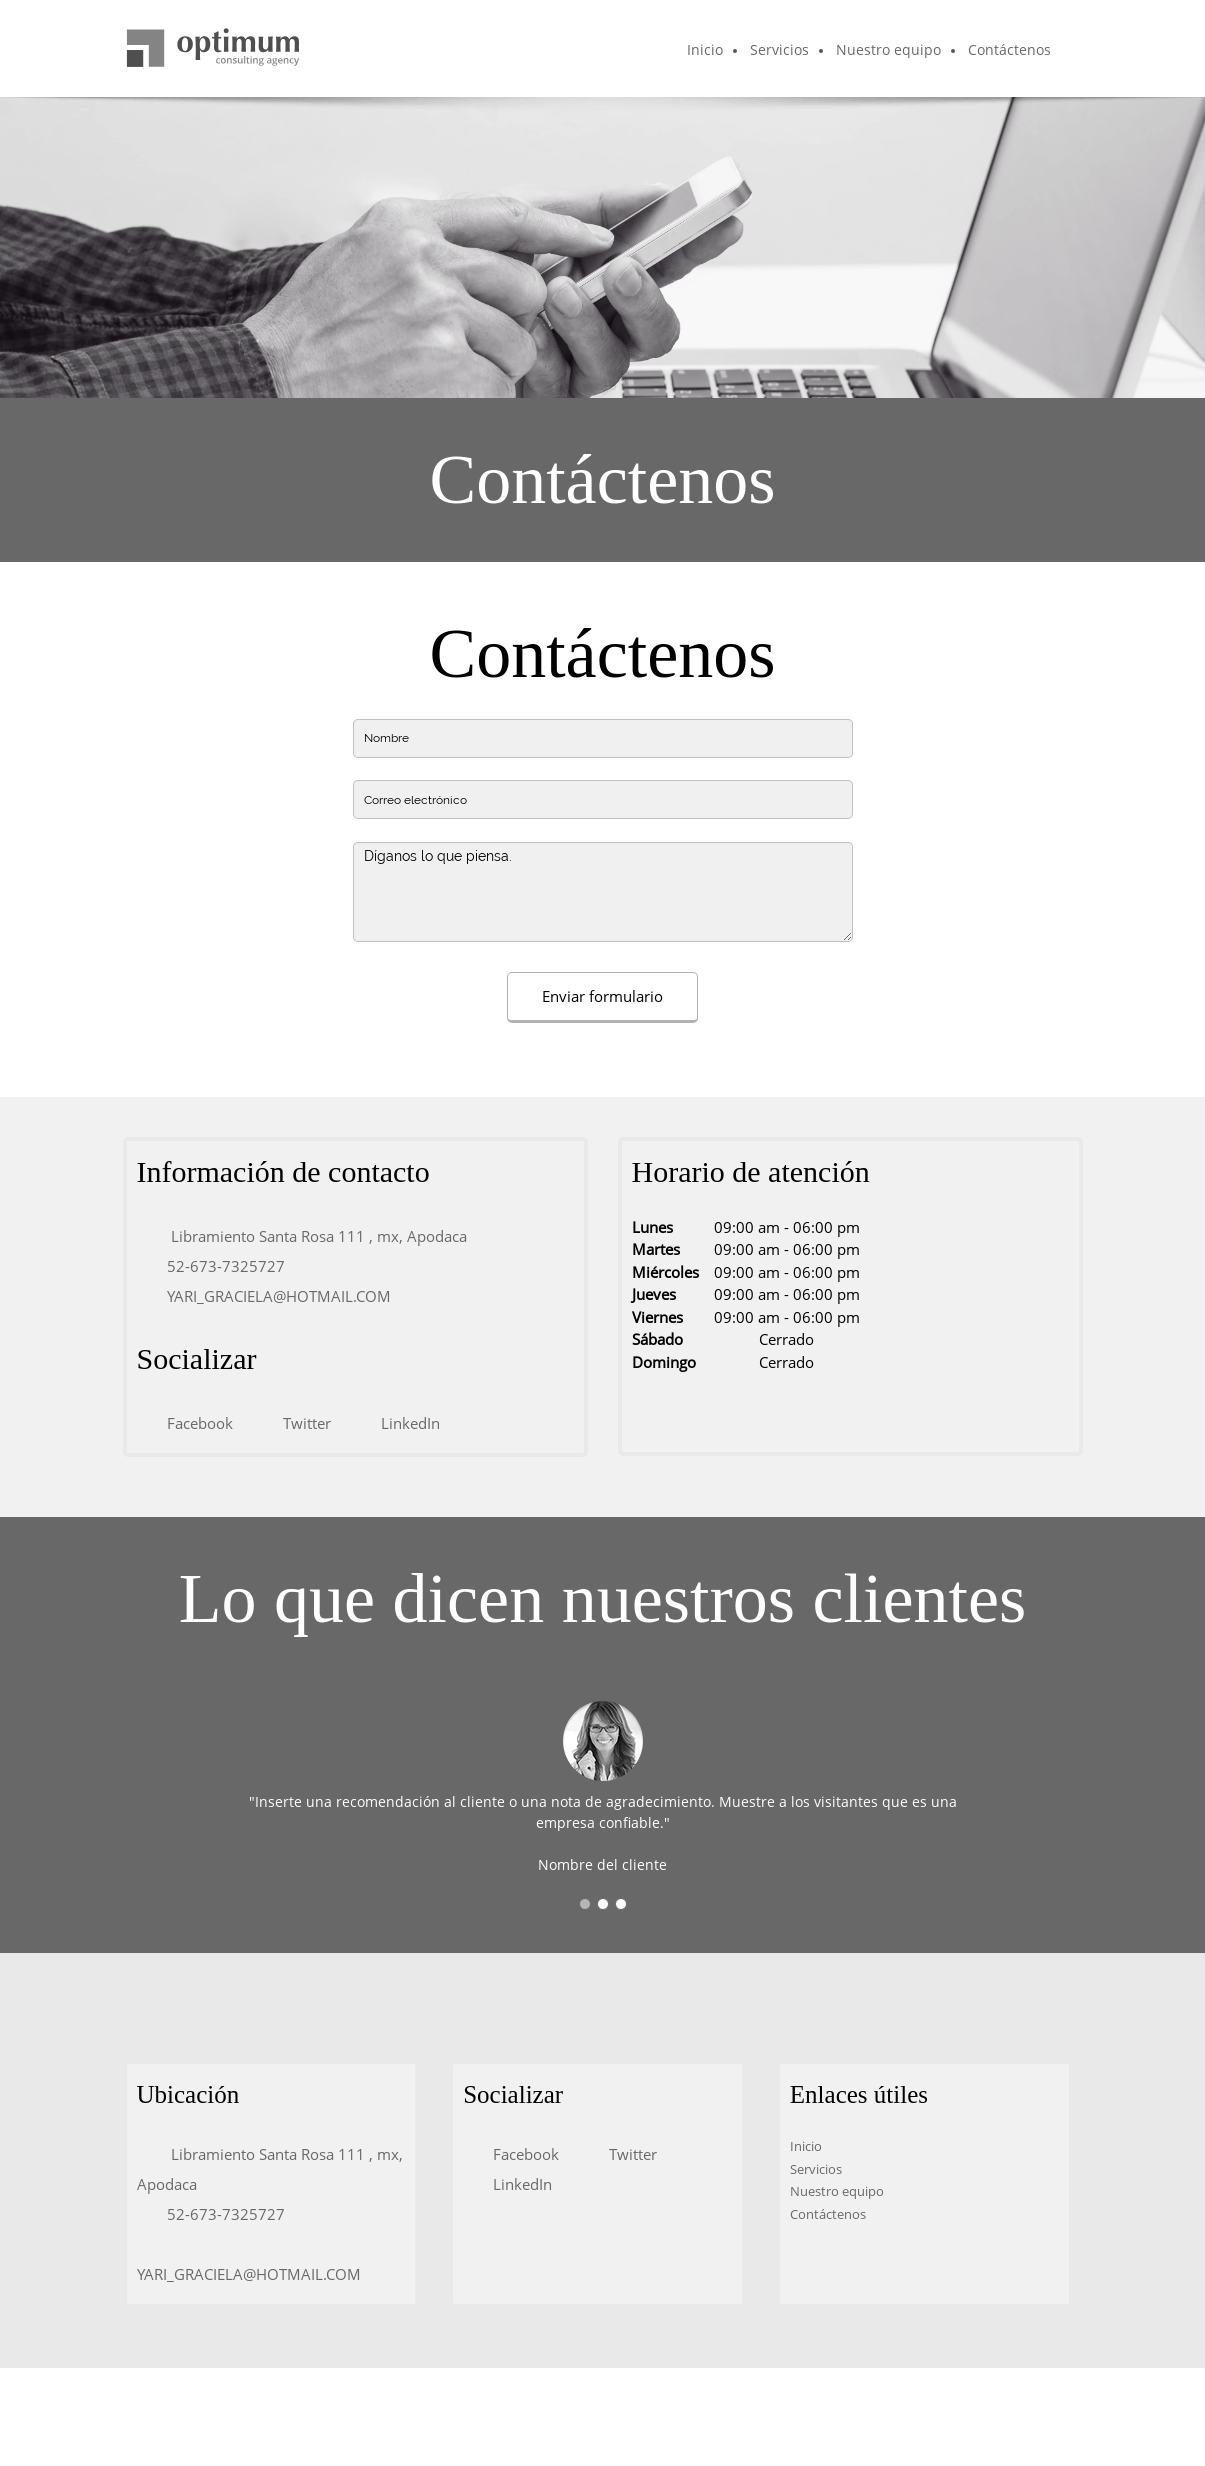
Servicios (816, 2169)
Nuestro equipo (837, 2191)
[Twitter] (302, 1423)
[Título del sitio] (213, 49)
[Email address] (274, 1296)
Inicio (806, 2146)
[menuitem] (706, 51)
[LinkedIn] (405, 1423)
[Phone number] (221, 1266)
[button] (585, 1904)
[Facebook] (195, 1423)
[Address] (312, 1236)
